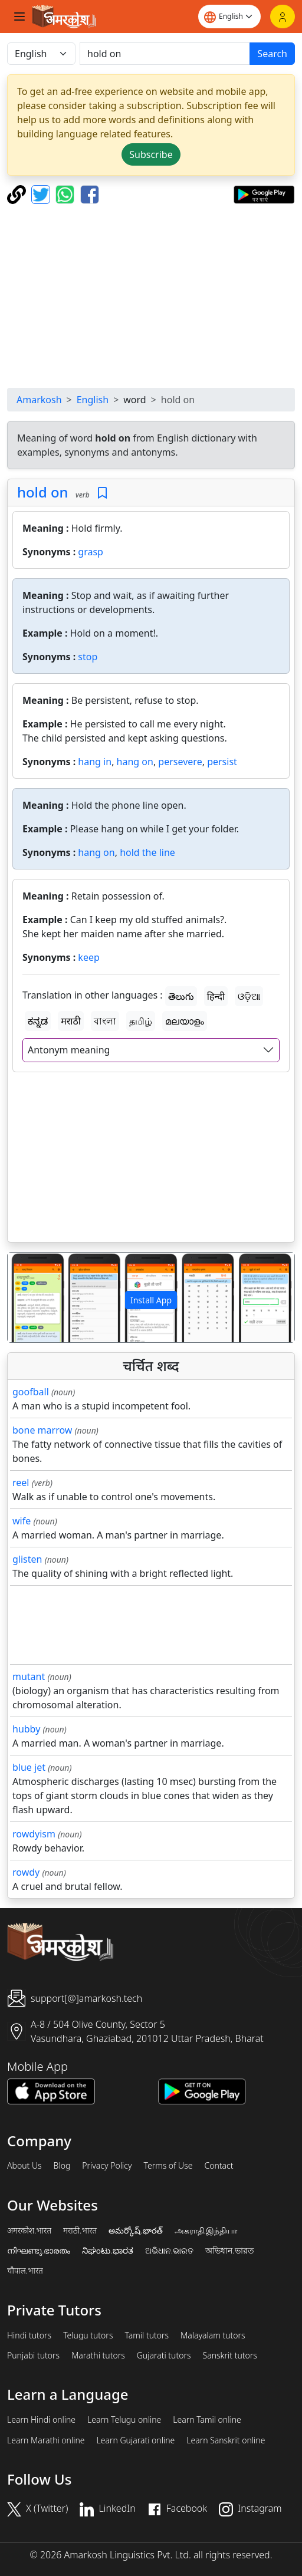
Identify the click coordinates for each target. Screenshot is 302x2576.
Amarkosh (39, 399)
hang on (135, 761)
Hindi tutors (29, 2335)
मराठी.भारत (80, 2230)
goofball (30, 1391)
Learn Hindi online (41, 2419)
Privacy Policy (107, 2165)
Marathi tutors (98, 2355)
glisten (27, 1559)
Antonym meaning (69, 1049)
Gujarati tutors (164, 2355)
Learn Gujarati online (136, 2440)
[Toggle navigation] (19, 16)
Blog (62, 2165)
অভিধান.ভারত (229, 2250)
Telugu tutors (88, 2335)
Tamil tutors (146, 2335)
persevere (180, 761)
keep (88, 957)
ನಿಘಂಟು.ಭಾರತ (107, 2250)
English (93, 399)
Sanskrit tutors (230, 2355)
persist (222, 761)
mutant (28, 1676)
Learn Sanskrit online (225, 2440)
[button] (29, 1297)
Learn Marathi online (46, 2440)
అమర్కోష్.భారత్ (135, 2230)
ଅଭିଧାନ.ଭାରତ (169, 2250)
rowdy (26, 1872)
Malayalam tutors (212, 2335)
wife (21, 1520)
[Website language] (229, 16)
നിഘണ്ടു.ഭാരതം (38, 2250)
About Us (24, 2165)
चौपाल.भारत (25, 2270)
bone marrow (42, 1430)
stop (87, 656)
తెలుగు (181, 996)
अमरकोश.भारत (29, 2230)
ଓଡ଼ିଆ (249, 996)
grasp (90, 551)
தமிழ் (140, 1020)
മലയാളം (184, 1020)
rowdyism (33, 1833)
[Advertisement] (151, 295)
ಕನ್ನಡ (38, 1020)
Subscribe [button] (150, 154)
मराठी (71, 1020)
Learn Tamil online (207, 2419)
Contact (218, 2165)
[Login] (282, 16)
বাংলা (105, 1020)
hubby (26, 1728)
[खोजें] (165, 53)
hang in (94, 761)
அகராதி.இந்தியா (206, 2230)
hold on (42, 492)
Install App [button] (151, 1300)
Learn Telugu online (124, 2419)
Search (272, 53)
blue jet (28, 1767)
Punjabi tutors (33, 2355)
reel (20, 1482)
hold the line (147, 852)
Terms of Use (167, 2165)
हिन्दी (216, 996)
